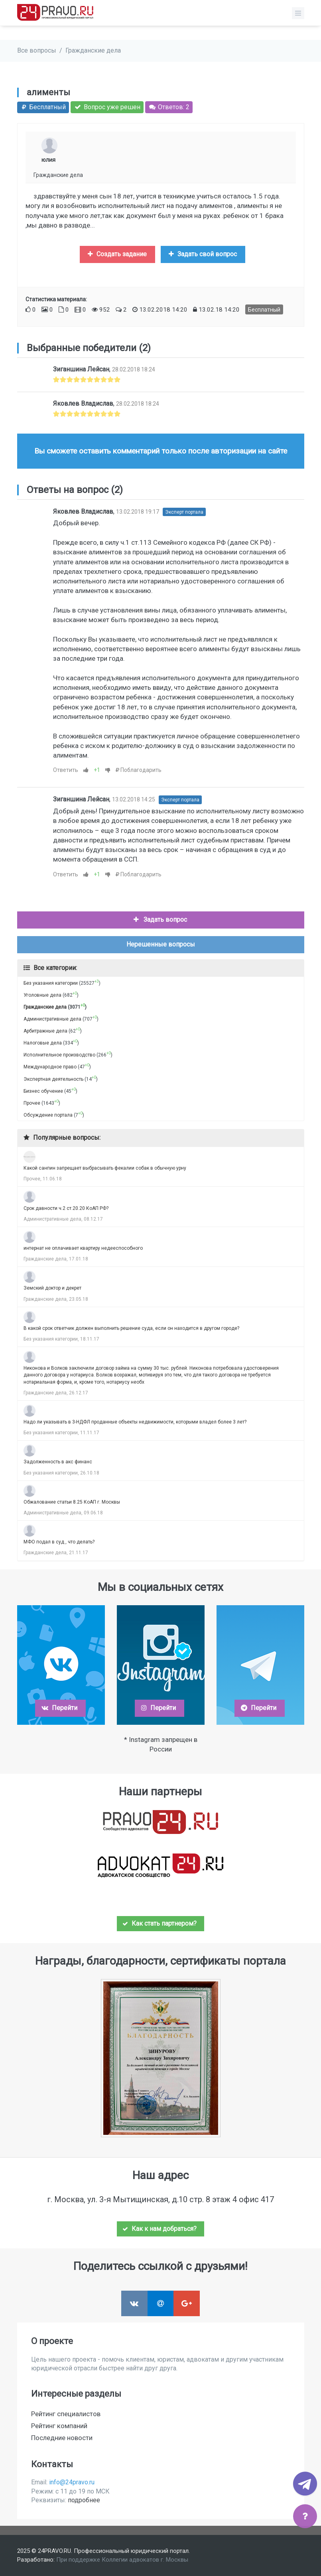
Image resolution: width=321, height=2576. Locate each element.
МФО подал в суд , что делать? (59, 1542)
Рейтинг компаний (59, 2426)
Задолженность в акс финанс (58, 1462)
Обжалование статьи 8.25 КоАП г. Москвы (72, 1502)
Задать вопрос (159, 919)
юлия (48, 160)
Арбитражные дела (45, 1031)
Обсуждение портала (48, 1115)
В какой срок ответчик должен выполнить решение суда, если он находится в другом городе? (131, 1328)
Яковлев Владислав (83, 403)
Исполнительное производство (59, 1055)
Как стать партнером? (159, 1923)
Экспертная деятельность (53, 1079)
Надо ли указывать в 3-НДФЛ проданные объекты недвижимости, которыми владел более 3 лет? (135, 1422)
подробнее (84, 2500)
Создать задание (116, 254)
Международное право (50, 1067)
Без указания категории (51, 983)
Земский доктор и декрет (52, 1288)
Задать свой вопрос (202, 254)
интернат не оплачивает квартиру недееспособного (83, 1248)
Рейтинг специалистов (65, 2414)
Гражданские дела (93, 50)
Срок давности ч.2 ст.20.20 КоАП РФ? (66, 1208)
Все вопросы (36, 50)
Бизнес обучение (43, 1091)
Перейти (59, 1708)
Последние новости (62, 2438)
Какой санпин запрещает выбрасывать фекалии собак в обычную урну (105, 1168)
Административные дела (52, 1019)
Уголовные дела (42, 995)
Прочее (32, 1103)
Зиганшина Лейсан (81, 369)
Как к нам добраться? (159, 2228)
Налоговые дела (43, 1043)
